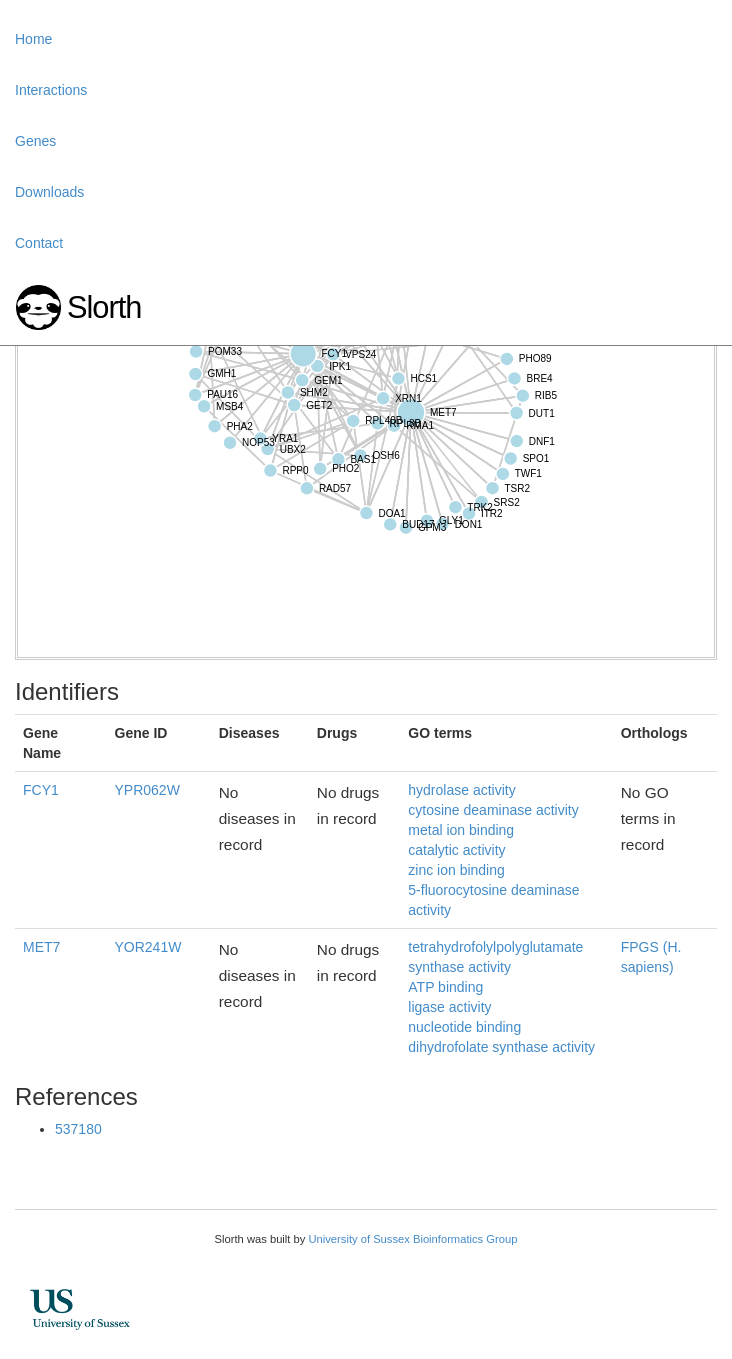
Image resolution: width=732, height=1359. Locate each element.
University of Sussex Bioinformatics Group (412, 1239)
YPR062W (147, 790)
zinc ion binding (456, 870)
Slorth (104, 307)
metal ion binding (461, 830)
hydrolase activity (461, 790)
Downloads (49, 192)
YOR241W (148, 947)
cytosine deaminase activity (493, 810)
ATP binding (445, 987)
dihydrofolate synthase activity (501, 1047)
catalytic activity (456, 850)
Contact (39, 243)
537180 (78, 1129)
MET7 (41, 947)
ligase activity (449, 1007)
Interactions (51, 90)
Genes (35, 141)
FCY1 (41, 790)
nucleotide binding (464, 1027)
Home (33, 39)
